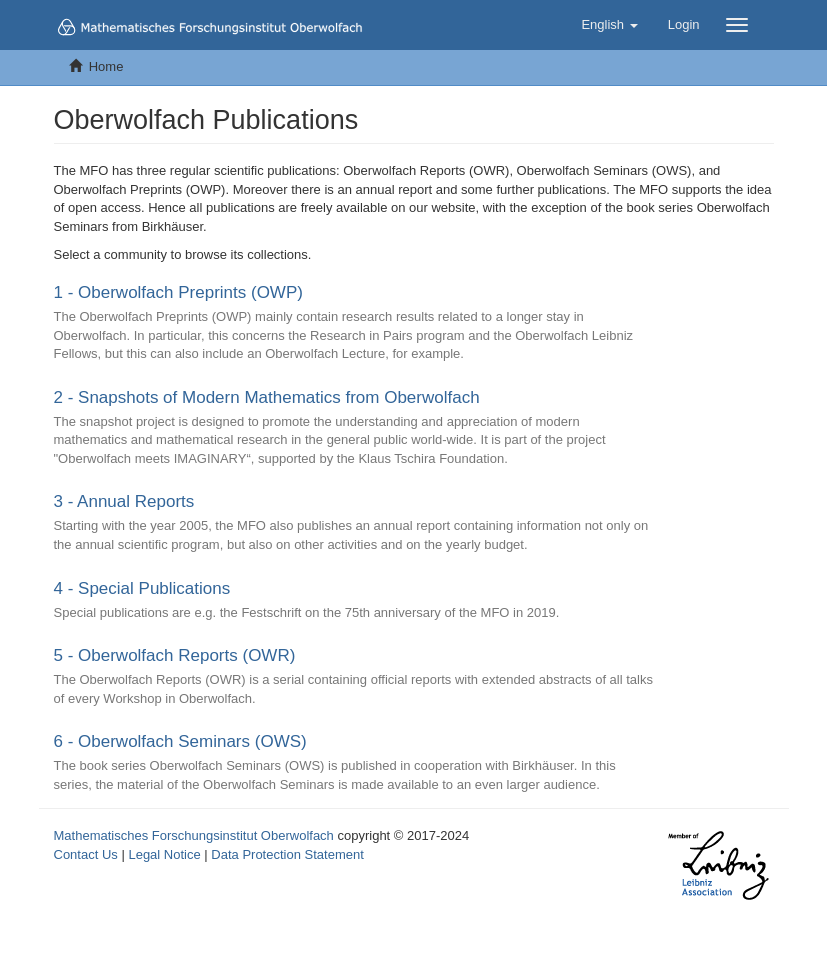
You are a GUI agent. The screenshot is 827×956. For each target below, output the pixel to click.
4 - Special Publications (142, 588)
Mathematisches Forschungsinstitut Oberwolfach (194, 835)
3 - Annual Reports (124, 501)
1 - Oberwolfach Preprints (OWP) (178, 292)
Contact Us (86, 854)
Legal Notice (164, 854)
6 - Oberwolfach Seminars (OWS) (180, 741)
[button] (609, 25)
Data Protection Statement (287, 854)
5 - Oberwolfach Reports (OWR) (175, 655)
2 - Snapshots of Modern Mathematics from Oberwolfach (267, 397)
